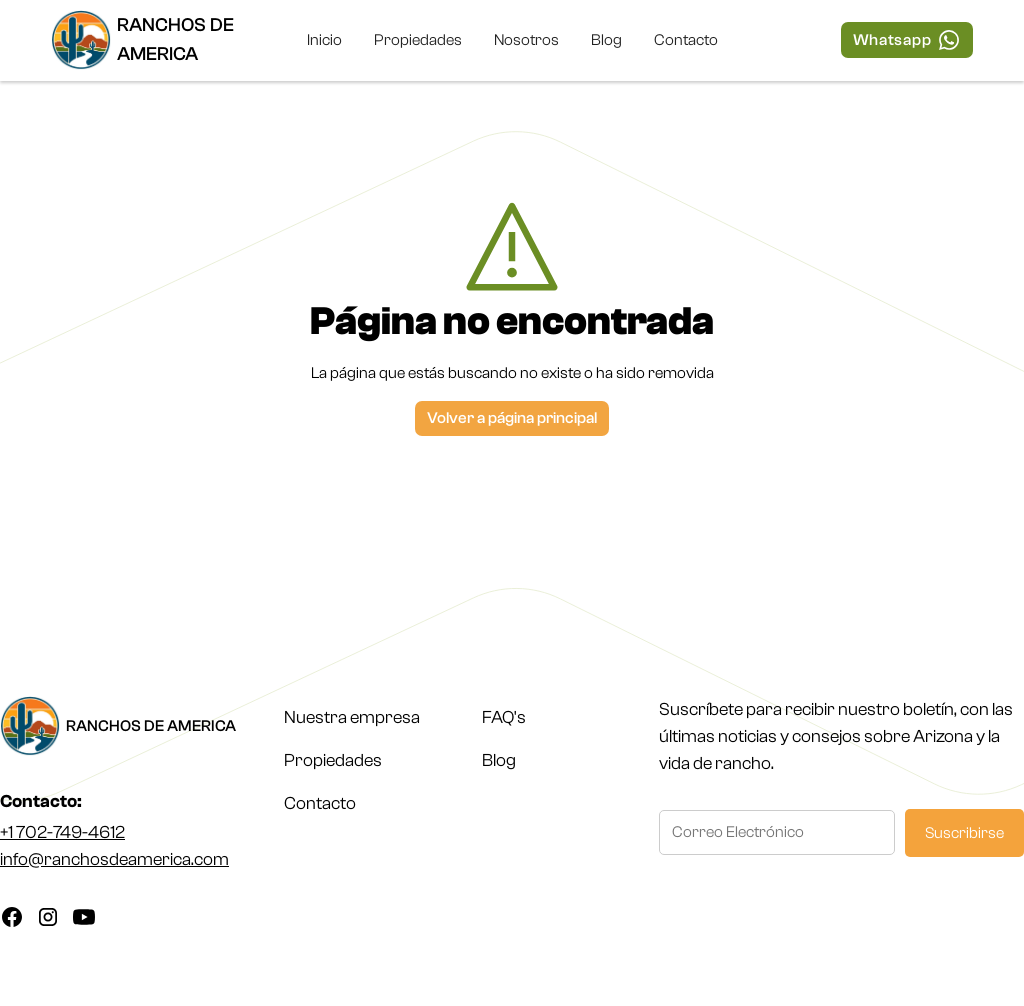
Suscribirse (964, 833)
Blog (606, 40)
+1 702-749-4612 (62, 832)
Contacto (686, 40)
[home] (162, 40)
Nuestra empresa (352, 717)
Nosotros (526, 40)
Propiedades (418, 40)
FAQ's (504, 717)
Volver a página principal (512, 418)
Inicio (324, 40)
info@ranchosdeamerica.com (114, 859)
